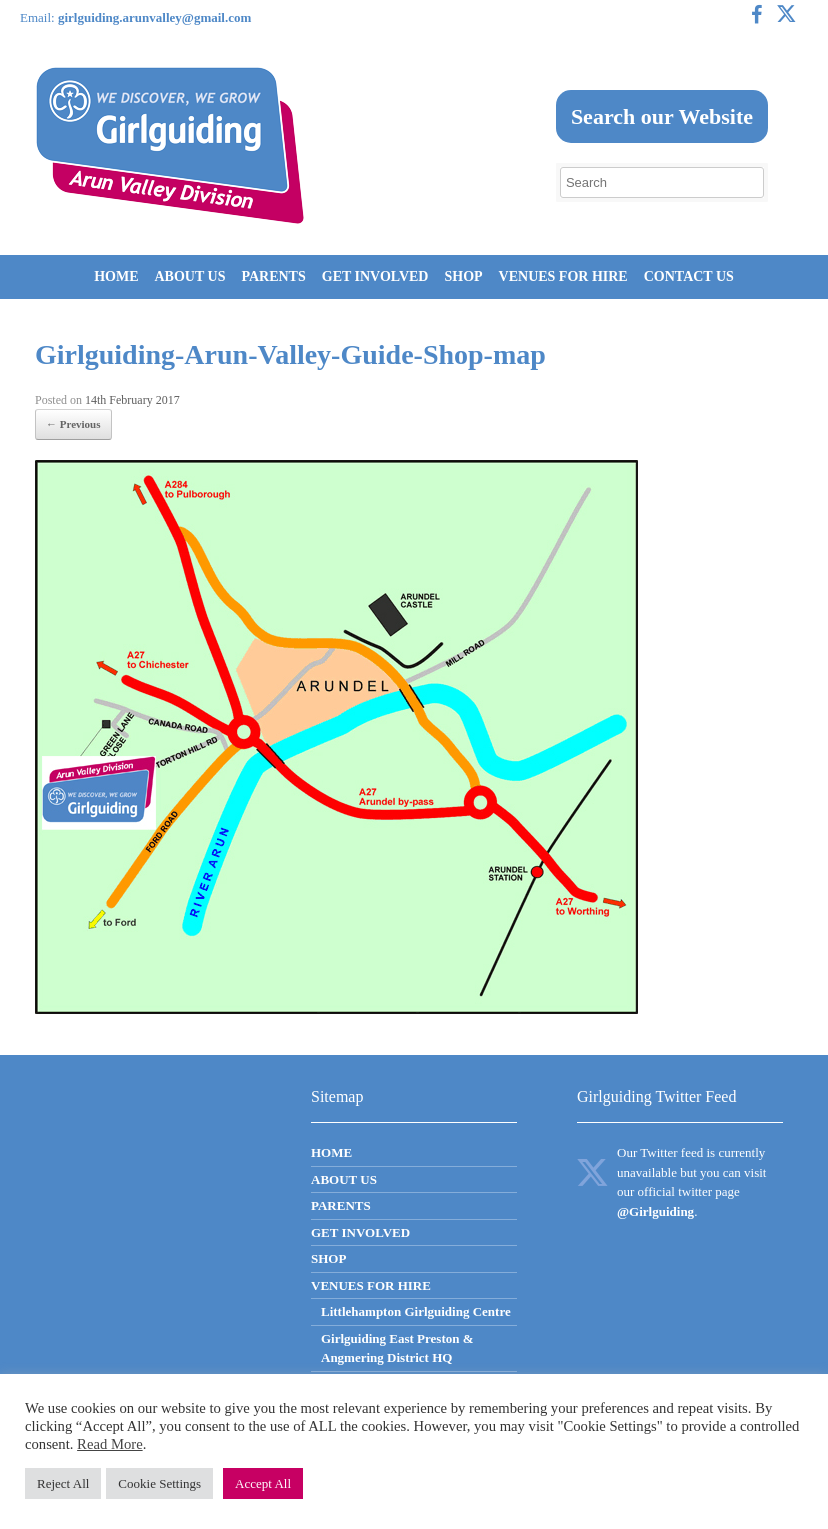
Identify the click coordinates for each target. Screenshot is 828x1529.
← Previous (73, 424)
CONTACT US (689, 276)
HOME (116, 276)
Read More (110, 1444)
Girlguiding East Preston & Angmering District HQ (397, 1348)
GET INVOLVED (375, 276)
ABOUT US (190, 276)
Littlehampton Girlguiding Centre (416, 1311)
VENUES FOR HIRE (563, 276)
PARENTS (273, 276)
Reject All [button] (63, 1483)
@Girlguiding (655, 1211)
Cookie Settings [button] (159, 1483)
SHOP (463, 276)
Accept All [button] (263, 1483)
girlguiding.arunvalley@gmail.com (154, 17)
